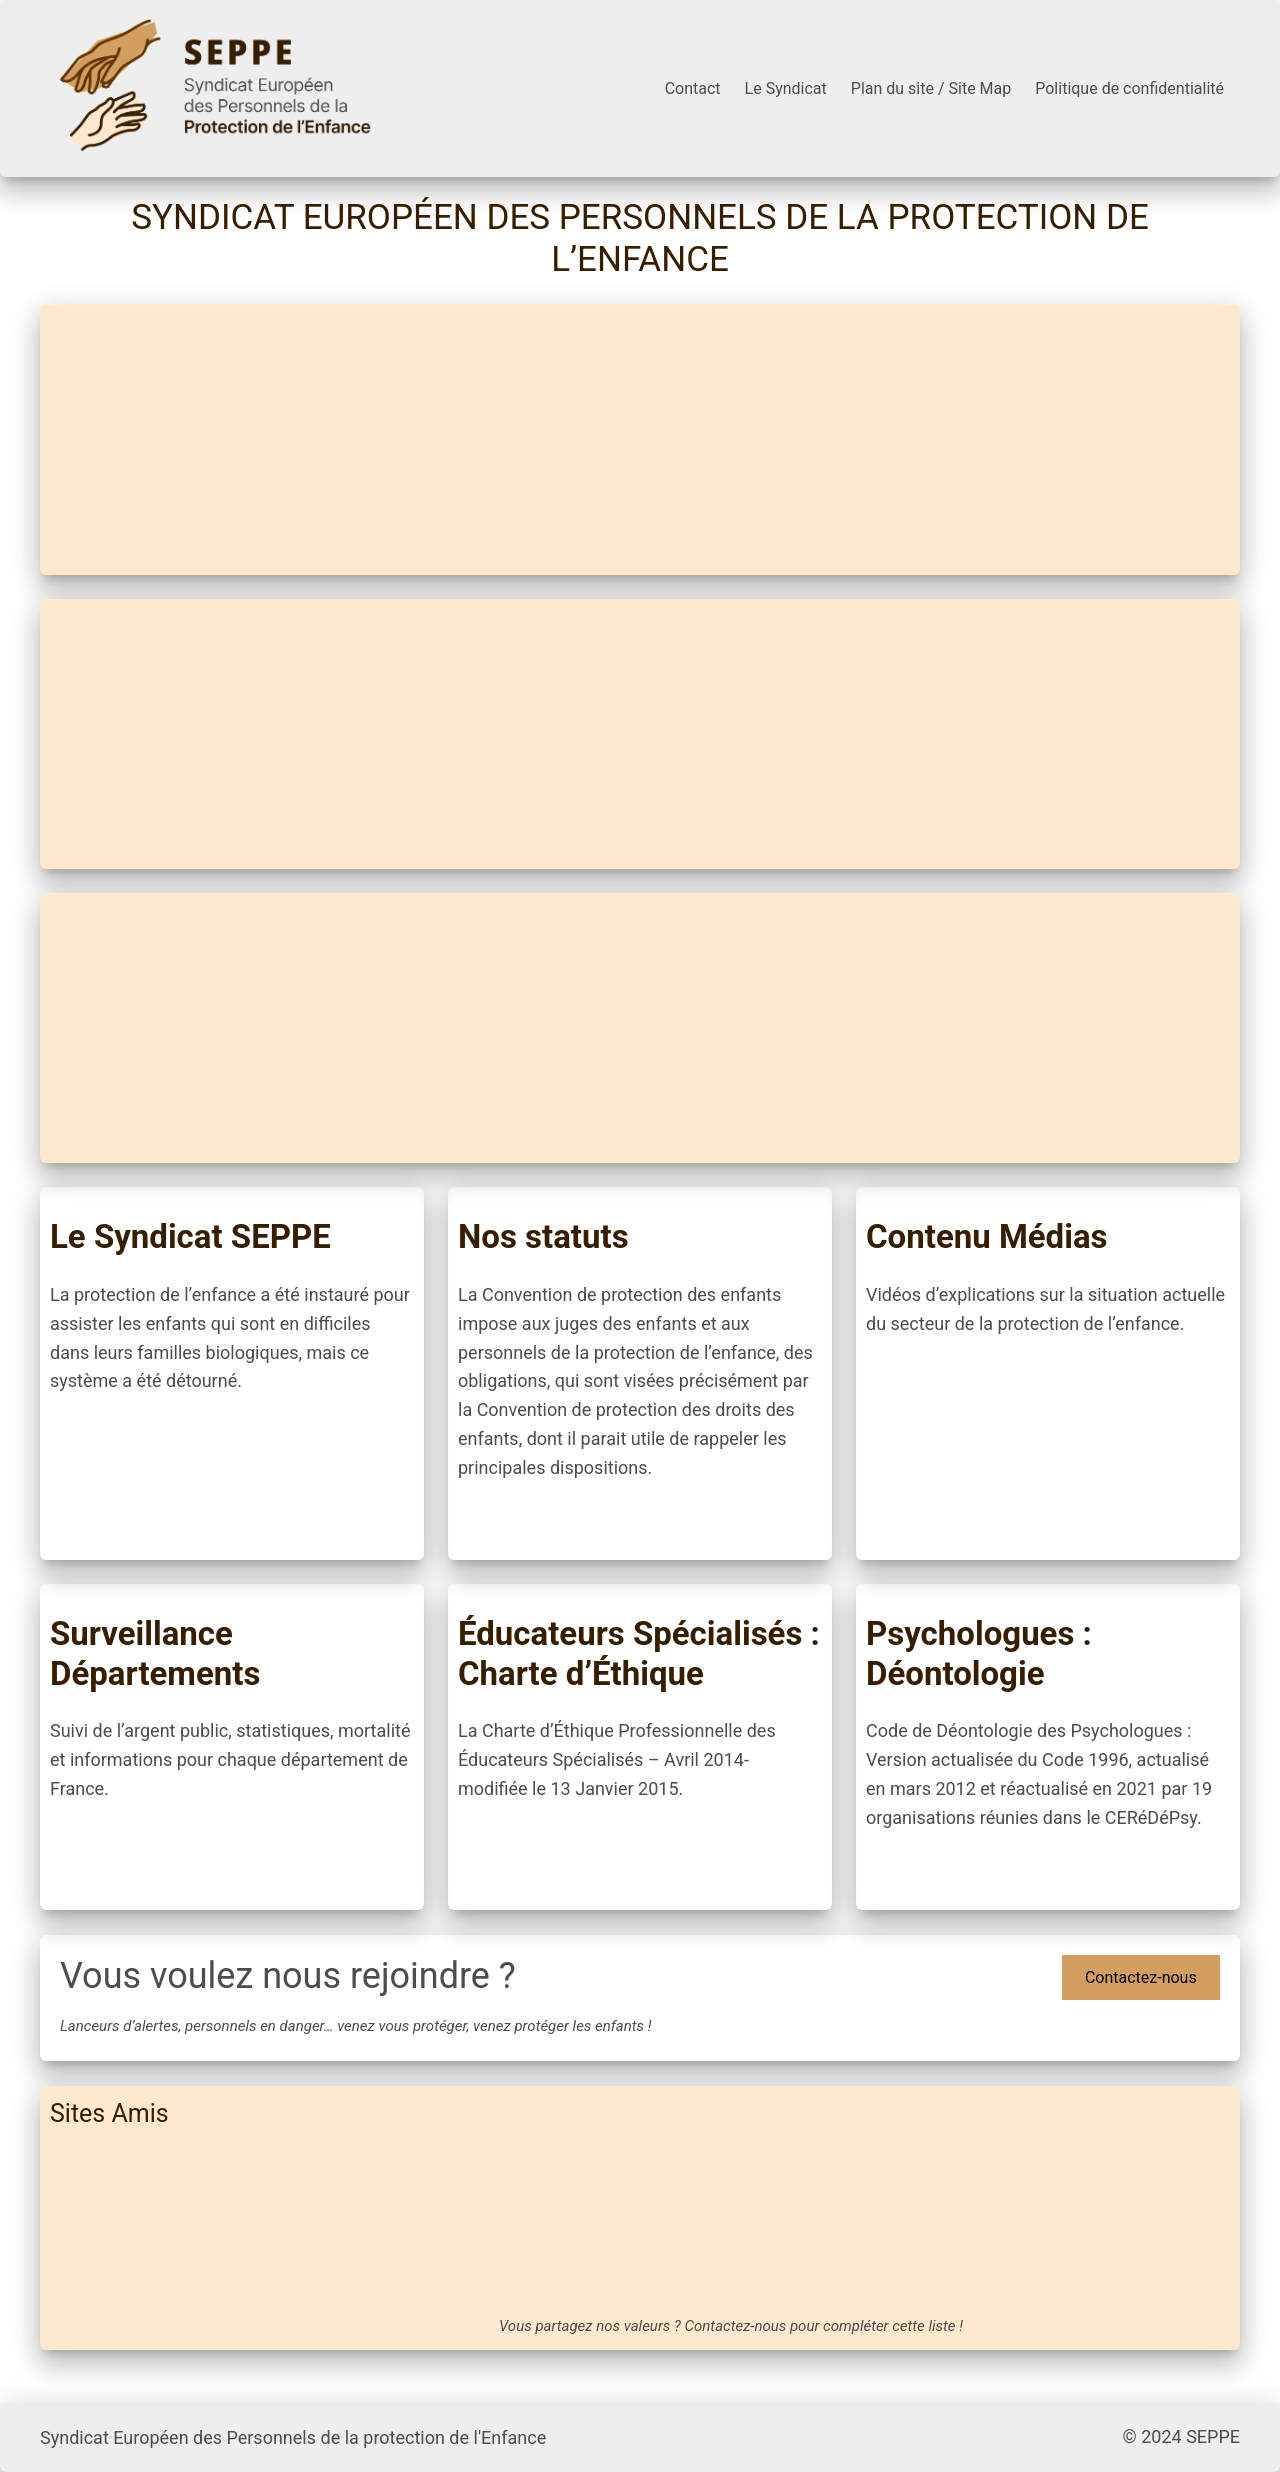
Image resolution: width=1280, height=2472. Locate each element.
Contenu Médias (987, 1236)
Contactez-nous (1141, 1977)
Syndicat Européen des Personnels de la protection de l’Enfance (640, 238)
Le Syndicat (786, 88)
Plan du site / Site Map (931, 88)
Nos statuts (543, 1236)
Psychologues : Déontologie (979, 1653)
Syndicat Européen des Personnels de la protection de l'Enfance (293, 2437)
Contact (693, 88)
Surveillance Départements (155, 1653)
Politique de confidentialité (1129, 88)
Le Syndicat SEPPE (190, 1236)
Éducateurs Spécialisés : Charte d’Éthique (639, 1653)
